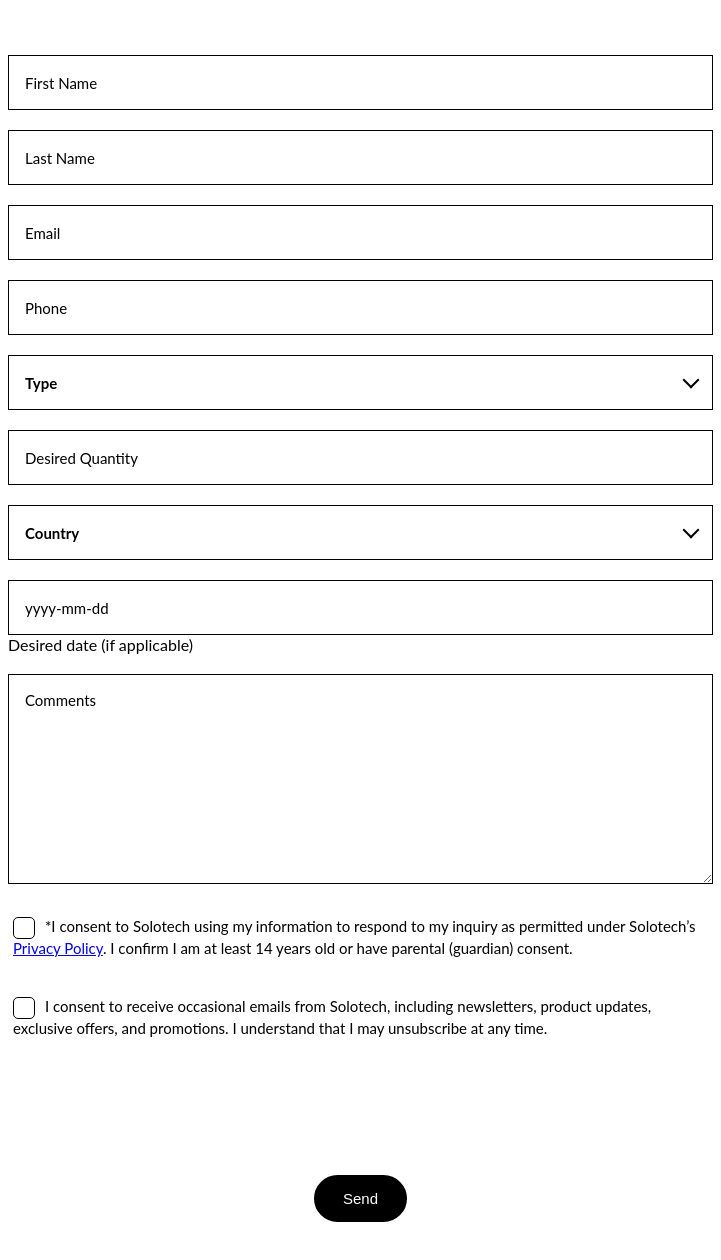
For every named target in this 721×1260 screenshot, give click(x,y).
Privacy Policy (58, 948)
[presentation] (160, 1106)
